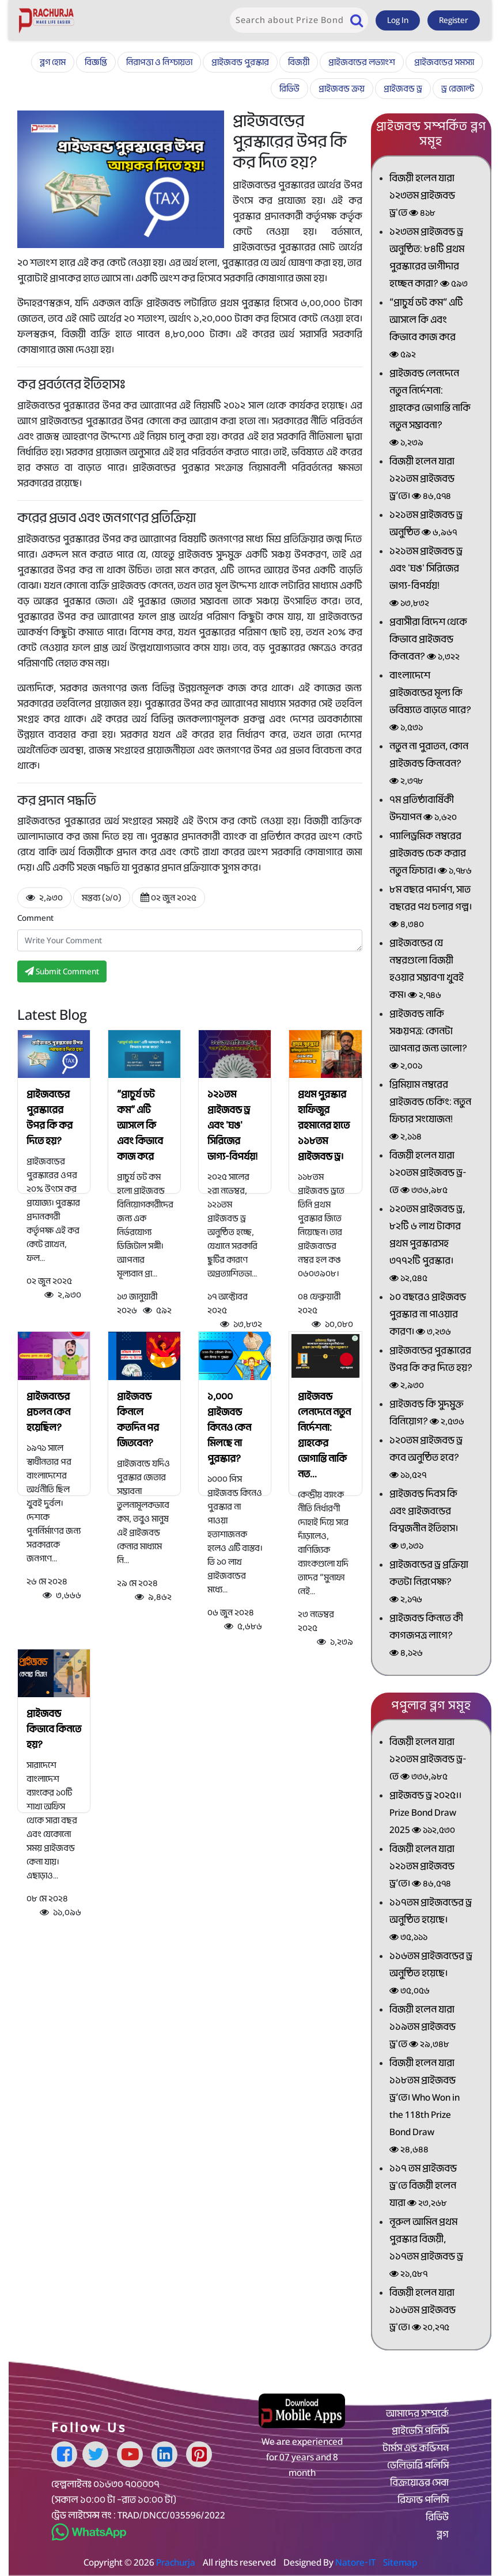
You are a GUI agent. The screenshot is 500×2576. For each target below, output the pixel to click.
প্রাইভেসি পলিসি (420, 2431)
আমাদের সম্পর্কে (417, 2413)
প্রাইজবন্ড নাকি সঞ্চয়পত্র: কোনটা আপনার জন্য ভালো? (428, 1040)
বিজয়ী (298, 62)
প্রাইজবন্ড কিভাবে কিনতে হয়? (53, 1729)
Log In (397, 20)
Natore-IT (355, 2562)
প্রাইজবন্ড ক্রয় (342, 88)
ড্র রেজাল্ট (457, 88)
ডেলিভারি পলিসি (418, 2465)
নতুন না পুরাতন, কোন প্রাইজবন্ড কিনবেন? (428, 765)
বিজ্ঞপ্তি (96, 62)
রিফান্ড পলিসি (423, 2500)
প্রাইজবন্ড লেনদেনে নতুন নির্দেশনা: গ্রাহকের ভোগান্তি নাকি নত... (324, 1435)
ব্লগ (443, 2534)
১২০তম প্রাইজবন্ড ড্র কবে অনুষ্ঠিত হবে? (426, 1459)
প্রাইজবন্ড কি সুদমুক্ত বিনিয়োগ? (426, 1413)
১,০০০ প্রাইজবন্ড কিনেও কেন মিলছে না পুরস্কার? (229, 1427)
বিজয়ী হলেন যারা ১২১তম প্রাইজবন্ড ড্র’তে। (421, 480)
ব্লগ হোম (53, 62)
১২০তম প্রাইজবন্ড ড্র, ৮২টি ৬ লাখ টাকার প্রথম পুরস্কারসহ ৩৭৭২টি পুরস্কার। (427, 1244)
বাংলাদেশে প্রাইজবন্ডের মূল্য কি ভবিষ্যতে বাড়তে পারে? (430, 702)
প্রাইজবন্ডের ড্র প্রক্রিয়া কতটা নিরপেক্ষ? (428, 1583)
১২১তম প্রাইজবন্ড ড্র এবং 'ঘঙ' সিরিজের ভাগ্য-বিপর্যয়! (232, 1125)
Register (453, 20)
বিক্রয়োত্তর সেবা (419, 2483)
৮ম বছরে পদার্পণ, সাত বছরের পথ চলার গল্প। (430, 908)
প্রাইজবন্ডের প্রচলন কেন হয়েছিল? (48, 1412)
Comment (35, 918)
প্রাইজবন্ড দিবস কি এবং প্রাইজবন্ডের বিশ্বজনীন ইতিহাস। (423, 1520)
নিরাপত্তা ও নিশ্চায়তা (159, 62)
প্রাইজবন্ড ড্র (403, 88)
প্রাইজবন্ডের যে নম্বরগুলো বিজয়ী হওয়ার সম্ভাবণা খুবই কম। (426, 970)
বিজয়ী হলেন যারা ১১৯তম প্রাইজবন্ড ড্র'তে (422, 2028)
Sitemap (400, 2562)
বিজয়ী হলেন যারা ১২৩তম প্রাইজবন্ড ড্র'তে (422, 197)
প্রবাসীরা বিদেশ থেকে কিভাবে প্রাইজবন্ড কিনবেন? (428, 640)
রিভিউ (289, 88)
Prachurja (175, 2562)
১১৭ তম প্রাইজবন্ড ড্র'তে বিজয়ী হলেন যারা (423, 2187)
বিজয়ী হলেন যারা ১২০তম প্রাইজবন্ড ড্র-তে (428, 1174)
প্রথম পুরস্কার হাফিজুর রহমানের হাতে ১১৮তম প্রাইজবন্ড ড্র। (324, 1125)
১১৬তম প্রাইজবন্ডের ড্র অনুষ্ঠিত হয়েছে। (430, 1974)
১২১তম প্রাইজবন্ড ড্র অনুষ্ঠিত (426, 524)
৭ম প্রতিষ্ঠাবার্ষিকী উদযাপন (423, 809)
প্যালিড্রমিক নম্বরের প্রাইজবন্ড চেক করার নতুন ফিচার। (430, 854)
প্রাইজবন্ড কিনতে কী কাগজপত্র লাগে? (426, 1636)
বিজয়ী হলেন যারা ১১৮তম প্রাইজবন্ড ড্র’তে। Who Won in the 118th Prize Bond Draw (424, 2107)
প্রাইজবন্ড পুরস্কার (240, 62)
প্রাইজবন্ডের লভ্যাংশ (361, 62)
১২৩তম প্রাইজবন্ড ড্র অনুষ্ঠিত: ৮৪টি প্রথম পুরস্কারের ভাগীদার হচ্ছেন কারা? (428, 258)
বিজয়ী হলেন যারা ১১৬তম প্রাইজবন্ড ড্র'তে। (422, 2311)
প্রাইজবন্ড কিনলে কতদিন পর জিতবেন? (138, 1420)
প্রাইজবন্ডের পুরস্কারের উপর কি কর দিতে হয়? (49, 1118)
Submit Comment (62, 971)
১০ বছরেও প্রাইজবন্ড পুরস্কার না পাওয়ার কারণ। (427, 1315)
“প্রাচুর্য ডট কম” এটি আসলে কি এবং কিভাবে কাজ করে (140, 1125)
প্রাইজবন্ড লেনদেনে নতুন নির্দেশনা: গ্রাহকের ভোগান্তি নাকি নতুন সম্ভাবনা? (430, 409)
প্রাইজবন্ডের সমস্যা (444, 62)
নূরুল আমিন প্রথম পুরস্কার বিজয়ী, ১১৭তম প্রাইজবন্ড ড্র (426, 2248)
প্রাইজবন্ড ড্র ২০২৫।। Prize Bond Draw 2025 (425, 1814)
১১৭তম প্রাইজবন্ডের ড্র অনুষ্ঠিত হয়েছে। (430, 1921)
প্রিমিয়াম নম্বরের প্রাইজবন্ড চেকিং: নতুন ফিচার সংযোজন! (430, 1111)
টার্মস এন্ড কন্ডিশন (415, 2448)
